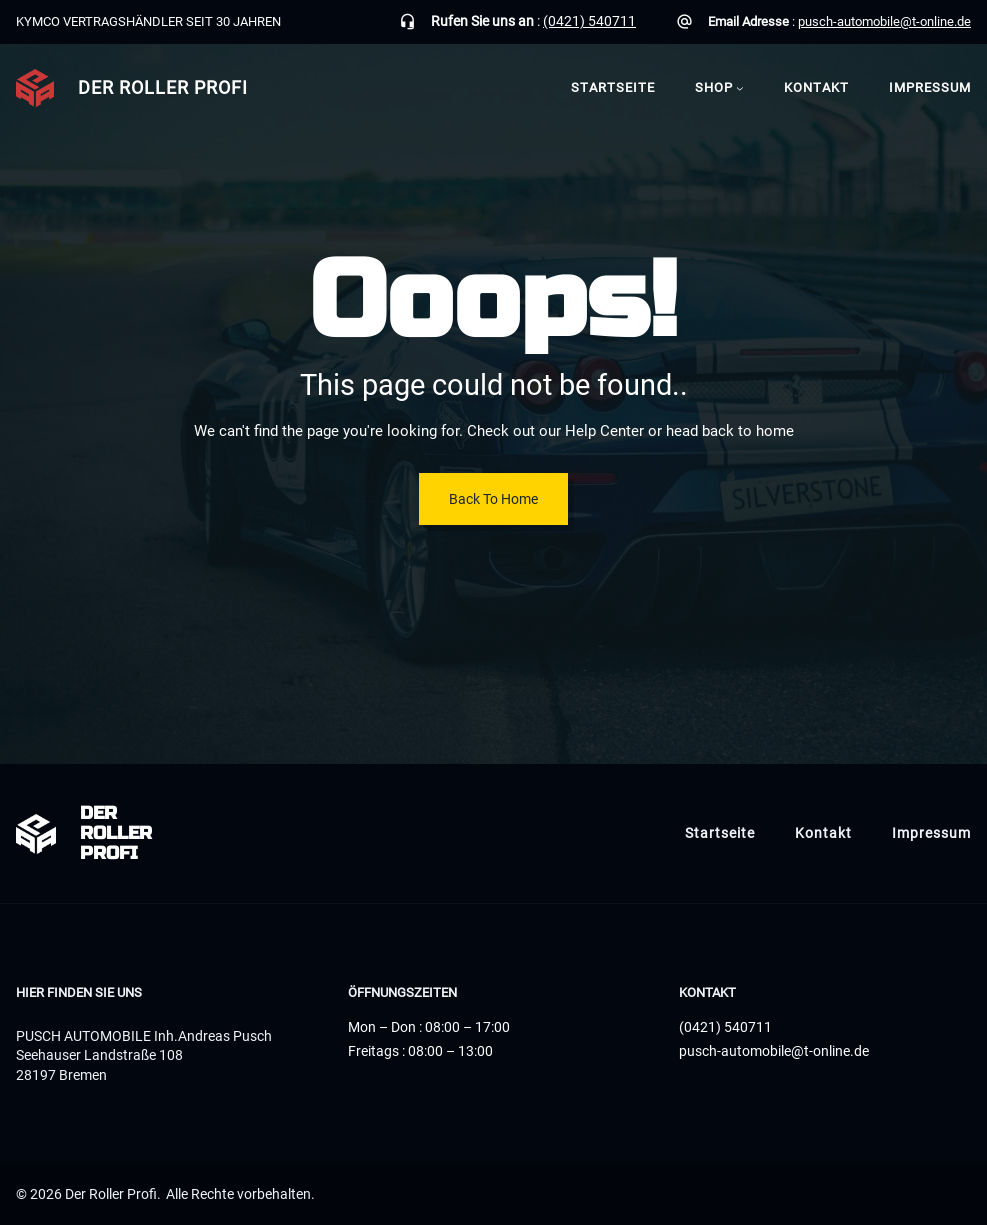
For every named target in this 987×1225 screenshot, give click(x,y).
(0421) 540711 (589, 21)
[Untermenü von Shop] (740, 89)
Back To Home (493, 499)
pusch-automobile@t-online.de (884, 21)
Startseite (613, 87)
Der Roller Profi (163, 87)
